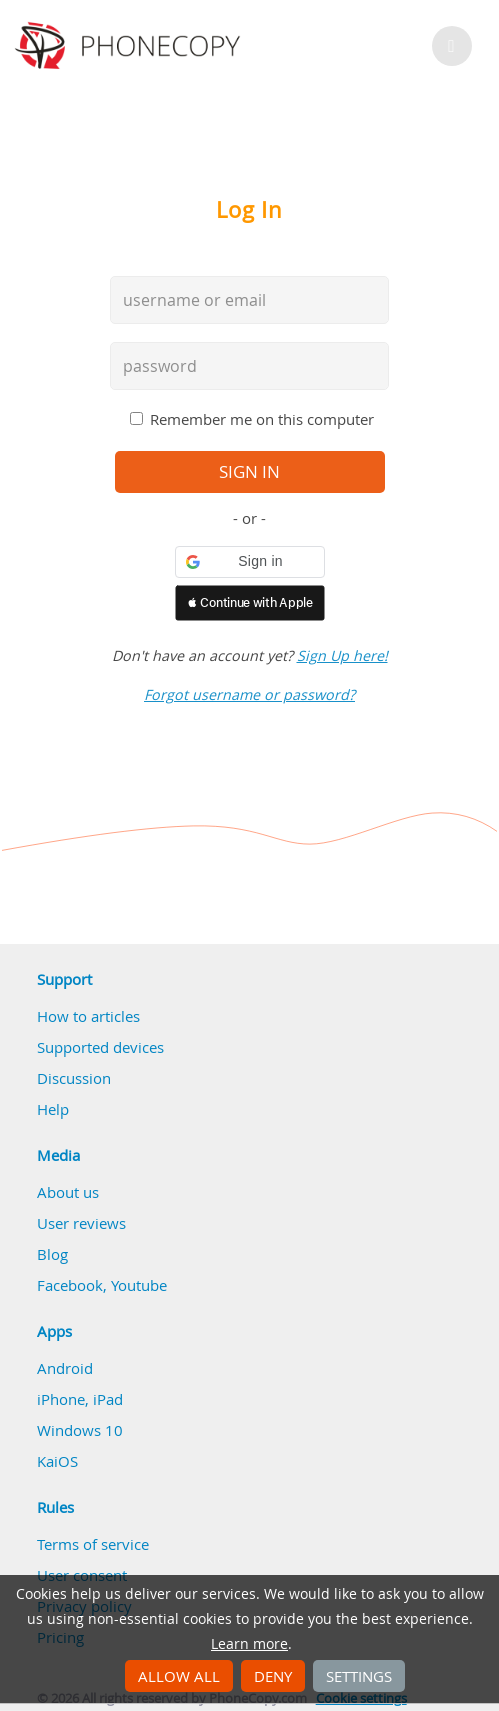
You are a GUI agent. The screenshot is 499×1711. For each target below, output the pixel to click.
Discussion (74, 1078)
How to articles (88, 1016)
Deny (273, 1676)
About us (68, 1192)
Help (53, 1109)
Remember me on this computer (262, 419)
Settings (359, 1676)
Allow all (179, 1676)
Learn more (249, 1644)
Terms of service (93, 1544)
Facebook (70, 1285)
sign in (249, 472)
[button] (250, 562)
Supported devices (100, 1047)
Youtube (139, 1285)
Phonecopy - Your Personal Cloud (130, 46)
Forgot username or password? (249, 694)
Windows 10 (80, 1430)
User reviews (81, 1223)
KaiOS (57, 1461)
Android (65, 1368)
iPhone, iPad (80, 1399)
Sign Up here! (342, 655)
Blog (52, 1254)
